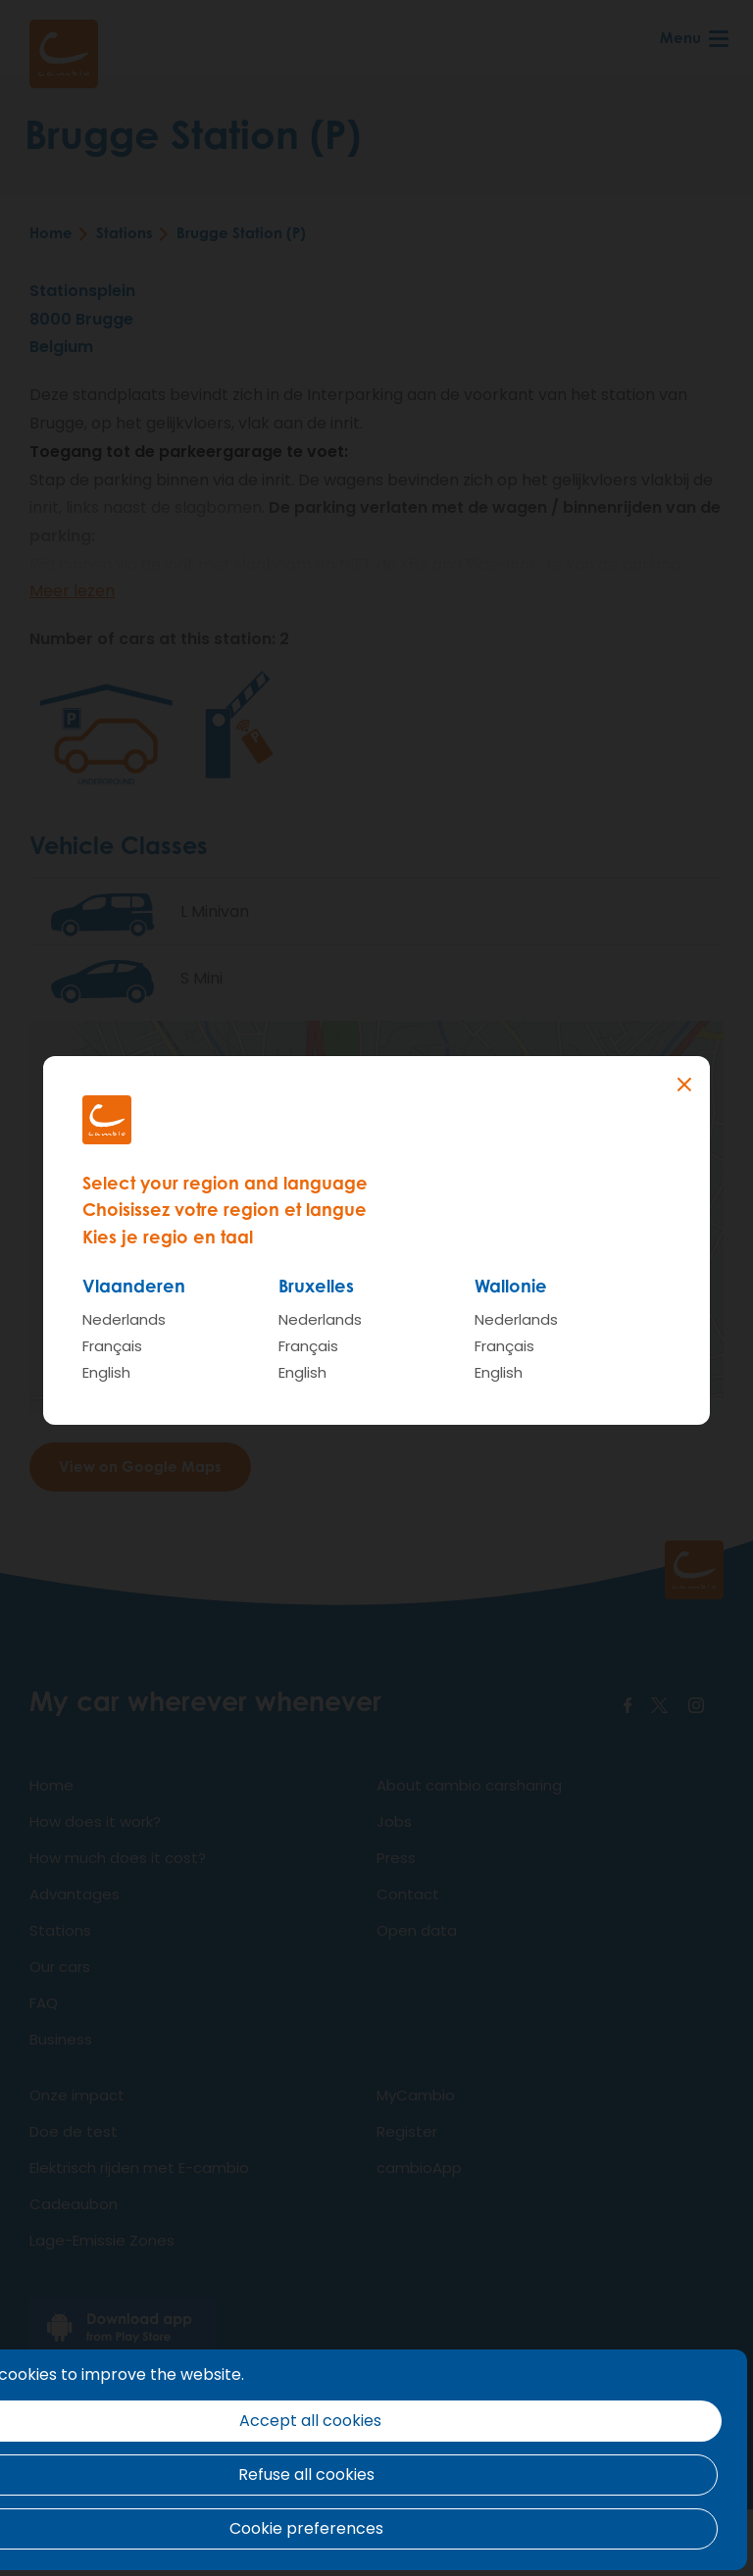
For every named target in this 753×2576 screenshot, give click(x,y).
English (106, 1372)
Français (112, 1346)
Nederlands (124, 1319)
